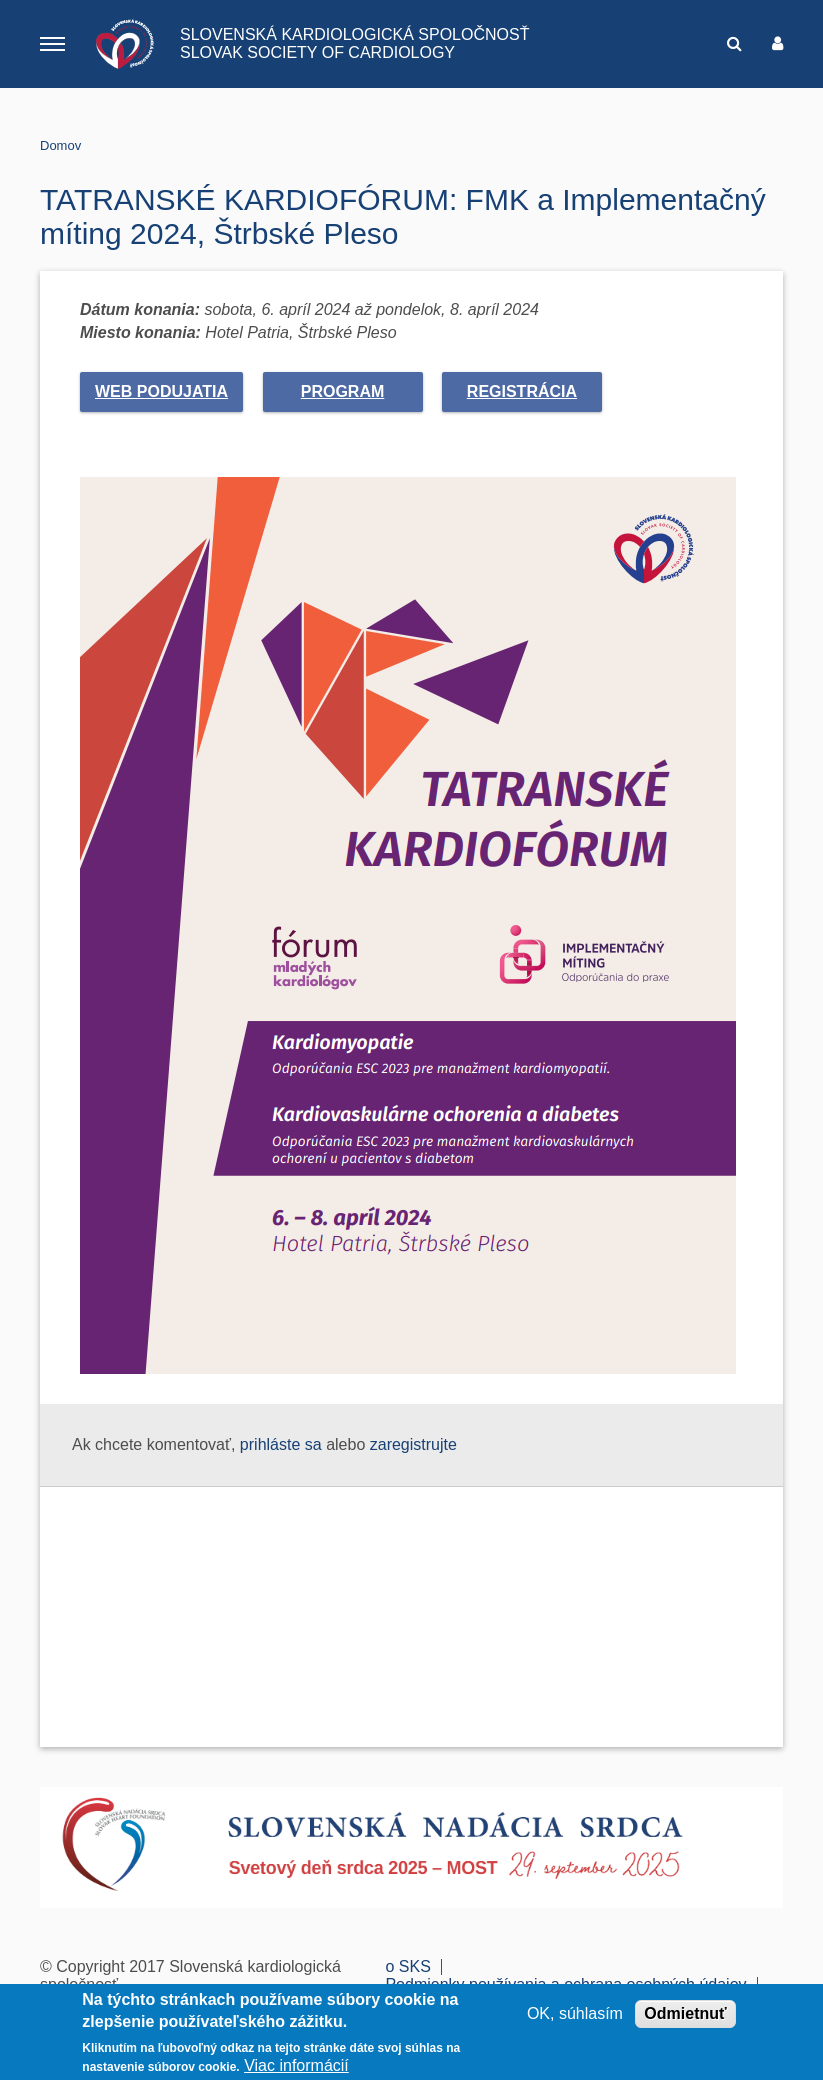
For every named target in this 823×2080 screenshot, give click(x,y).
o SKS (407, 1966)
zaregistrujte (413, 1444)
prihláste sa (281, 1444)
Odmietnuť (685, 2013)
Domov (60, 145)
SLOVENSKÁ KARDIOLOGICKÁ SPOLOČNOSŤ (354, 34)
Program (343, 391)
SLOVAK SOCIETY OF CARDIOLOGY (317, 52)
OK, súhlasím (575, 2013)
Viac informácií (296, 2065)
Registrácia (522, 391)
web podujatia (161, 391)
